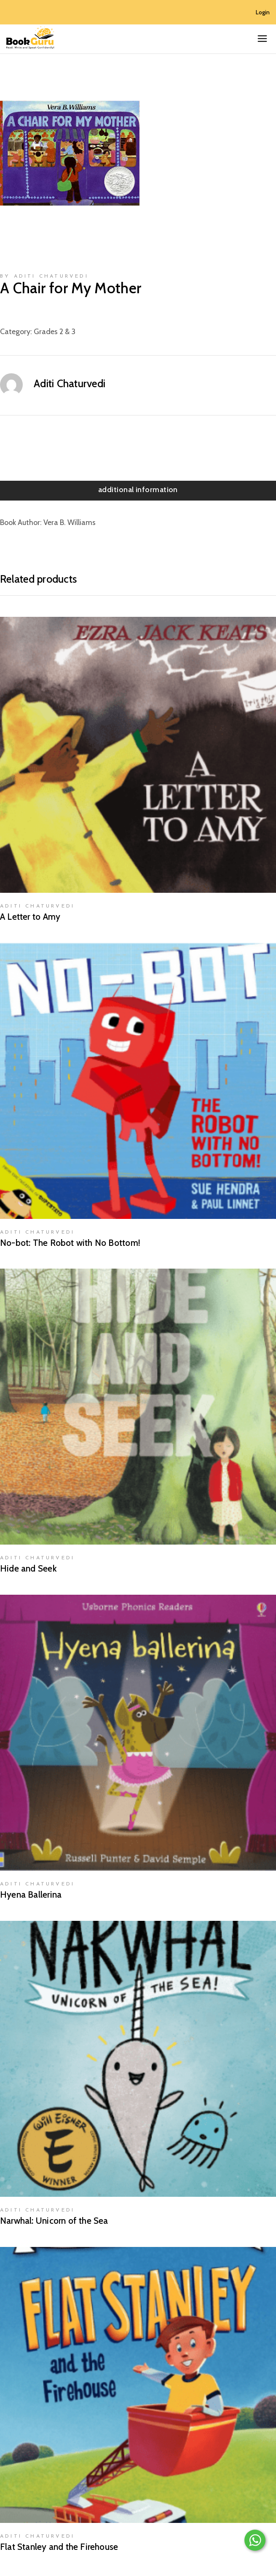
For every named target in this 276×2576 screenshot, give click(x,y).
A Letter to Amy (30, 916)
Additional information (138, 489)
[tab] (138, 491)
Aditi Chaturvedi (69, 383)
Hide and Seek (28, 1568)
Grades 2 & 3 (54, 331)
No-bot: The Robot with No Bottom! (70, 1242)
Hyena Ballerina (31, 1894)
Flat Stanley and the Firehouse (59, 2546)
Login (263, 12)
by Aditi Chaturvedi (44, 276)
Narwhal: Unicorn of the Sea (54, 2220)
